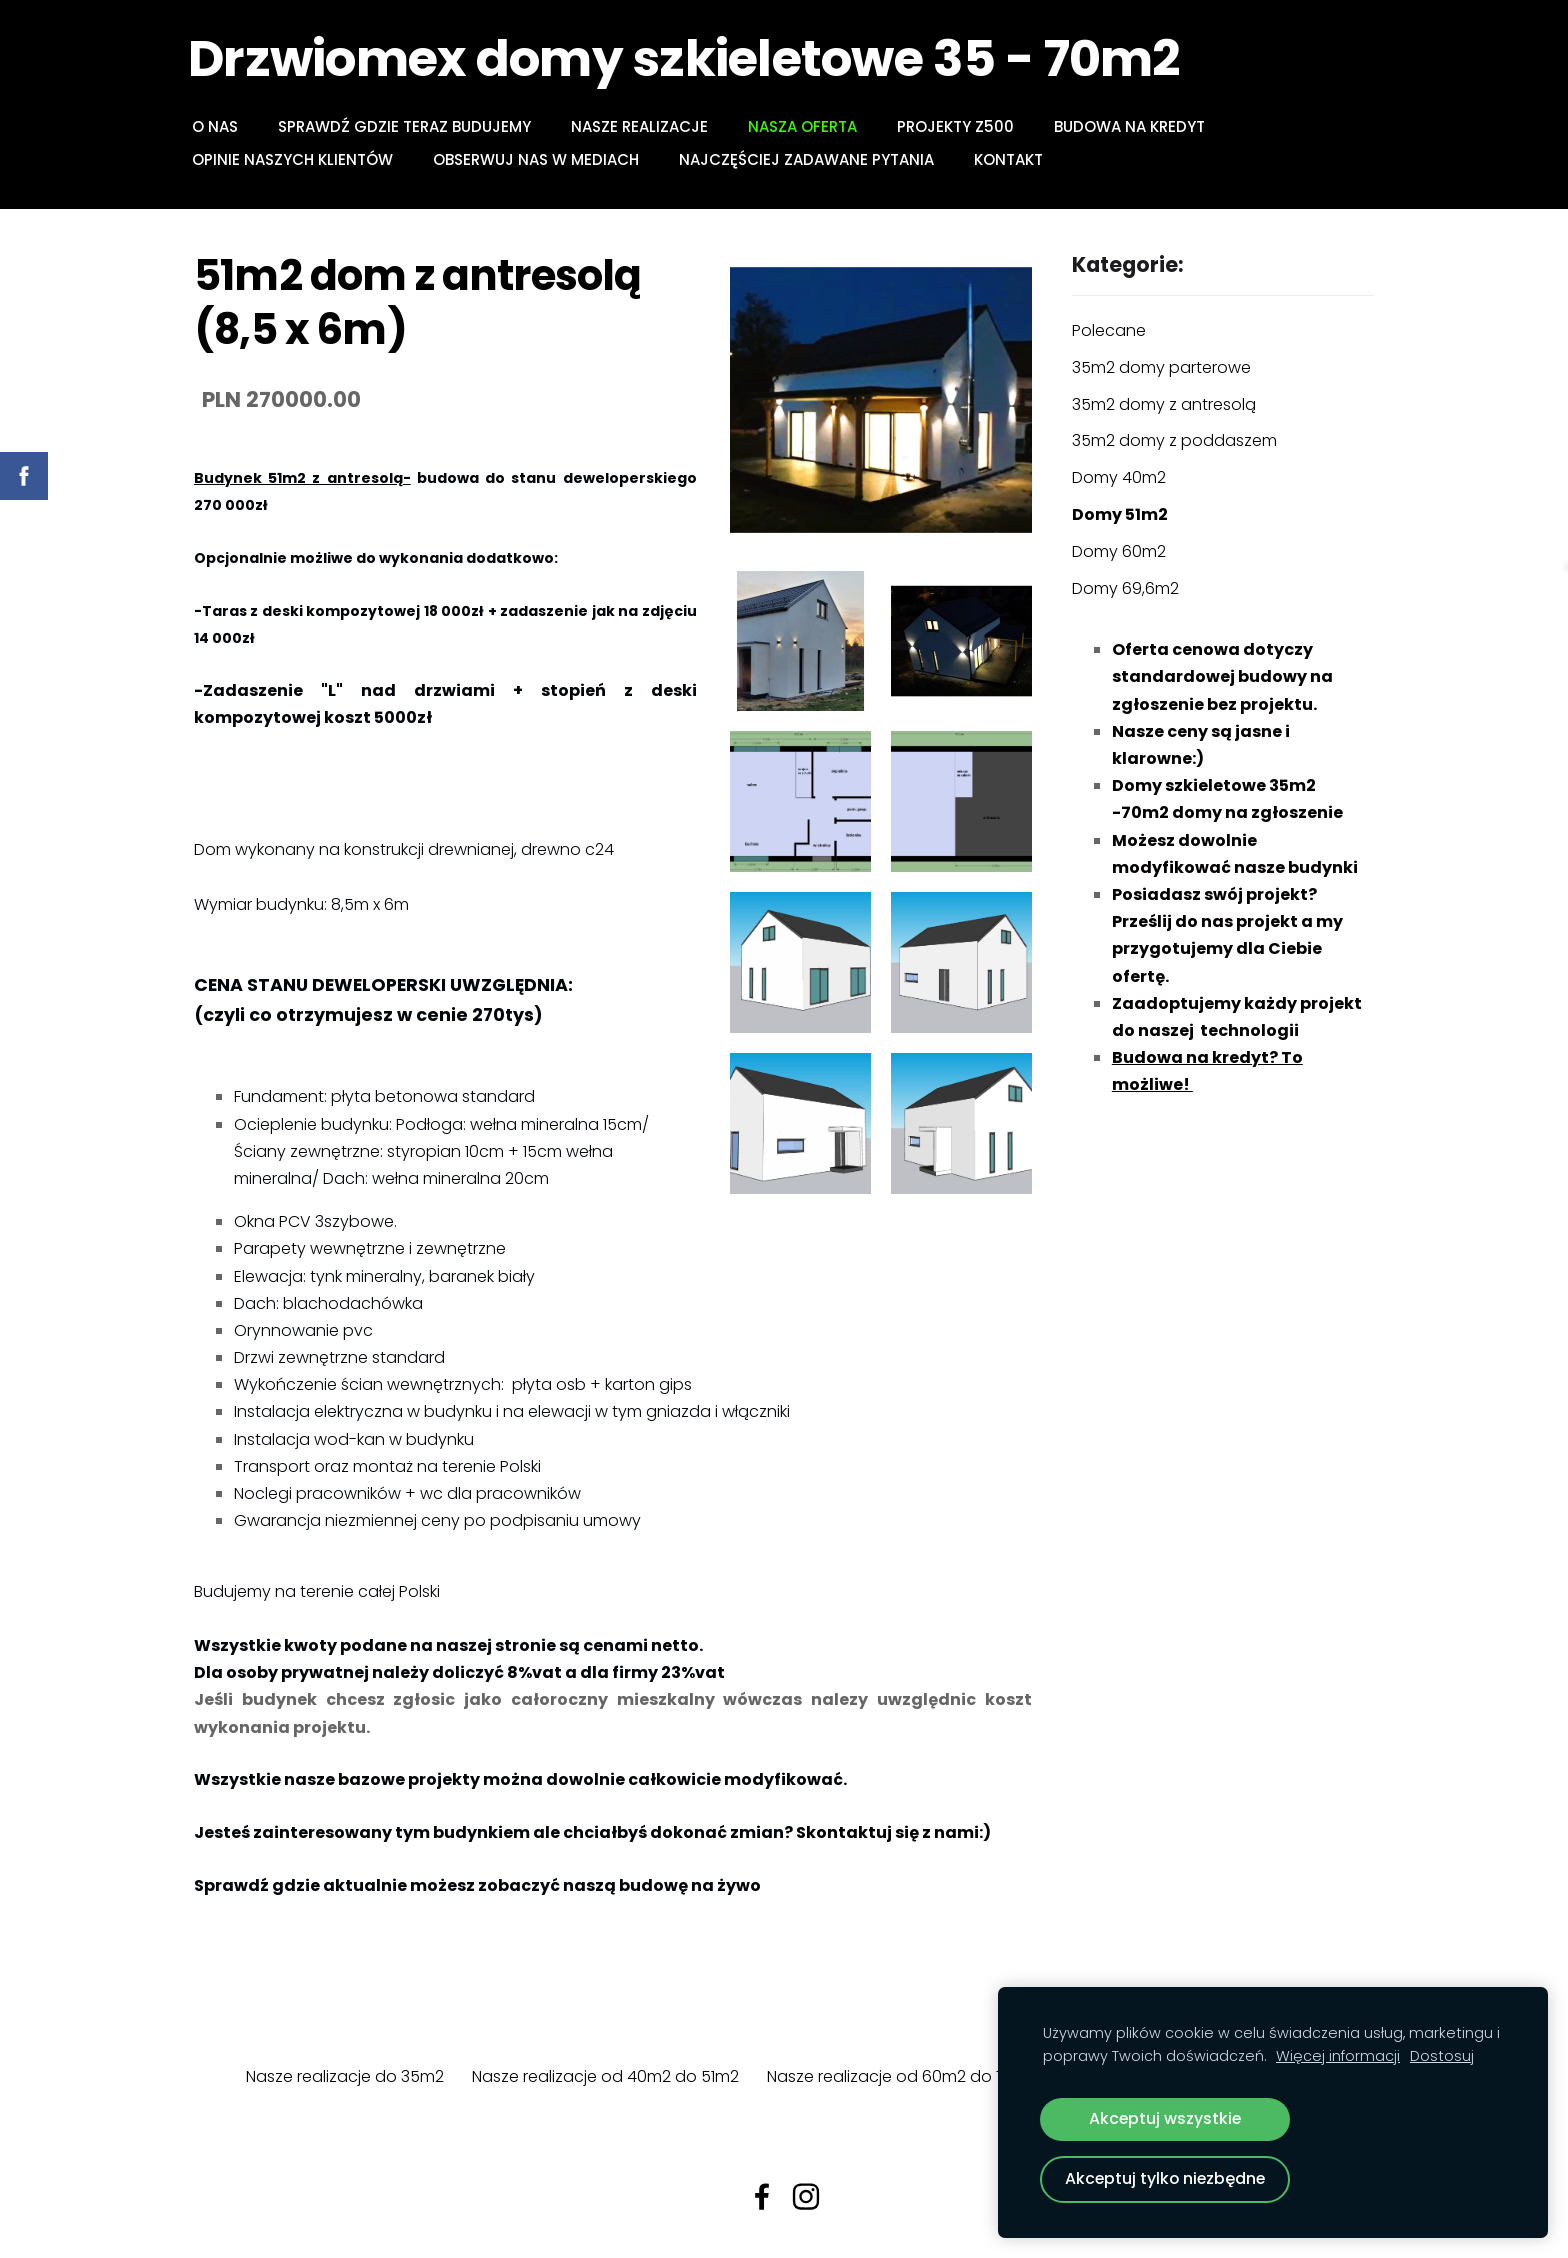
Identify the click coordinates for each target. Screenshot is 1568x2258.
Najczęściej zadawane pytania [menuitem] (812, 159)
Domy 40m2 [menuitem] (1119, 477)
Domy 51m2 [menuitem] (1120, 514)
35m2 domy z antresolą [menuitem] (1164, 404)
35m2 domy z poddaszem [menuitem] (1174, 440)
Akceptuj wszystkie (1165, 2118)
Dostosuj (1442, 2056)
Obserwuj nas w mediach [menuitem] (542, 159)
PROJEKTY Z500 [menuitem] (961, 126)
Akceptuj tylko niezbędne (1165, 2178)
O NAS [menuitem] (221, 126)
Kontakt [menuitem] (1014, 159)
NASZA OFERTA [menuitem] (808, 126)
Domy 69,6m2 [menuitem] (1125, 588)
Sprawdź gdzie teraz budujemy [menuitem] (410, 126)
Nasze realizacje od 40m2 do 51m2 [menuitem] (605, 2076)
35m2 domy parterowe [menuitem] (1161, 367)
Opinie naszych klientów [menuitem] (298, 159)
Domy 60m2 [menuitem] (1119, 551)
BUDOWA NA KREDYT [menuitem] (1135, 126)
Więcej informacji (1338, 2056)
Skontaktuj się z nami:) (892, 1832)
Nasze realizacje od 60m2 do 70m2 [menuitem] (903, 2076)
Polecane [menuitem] (1109, 330)
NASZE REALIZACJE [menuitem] (645, 126)
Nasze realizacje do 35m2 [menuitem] (345, 2076)
